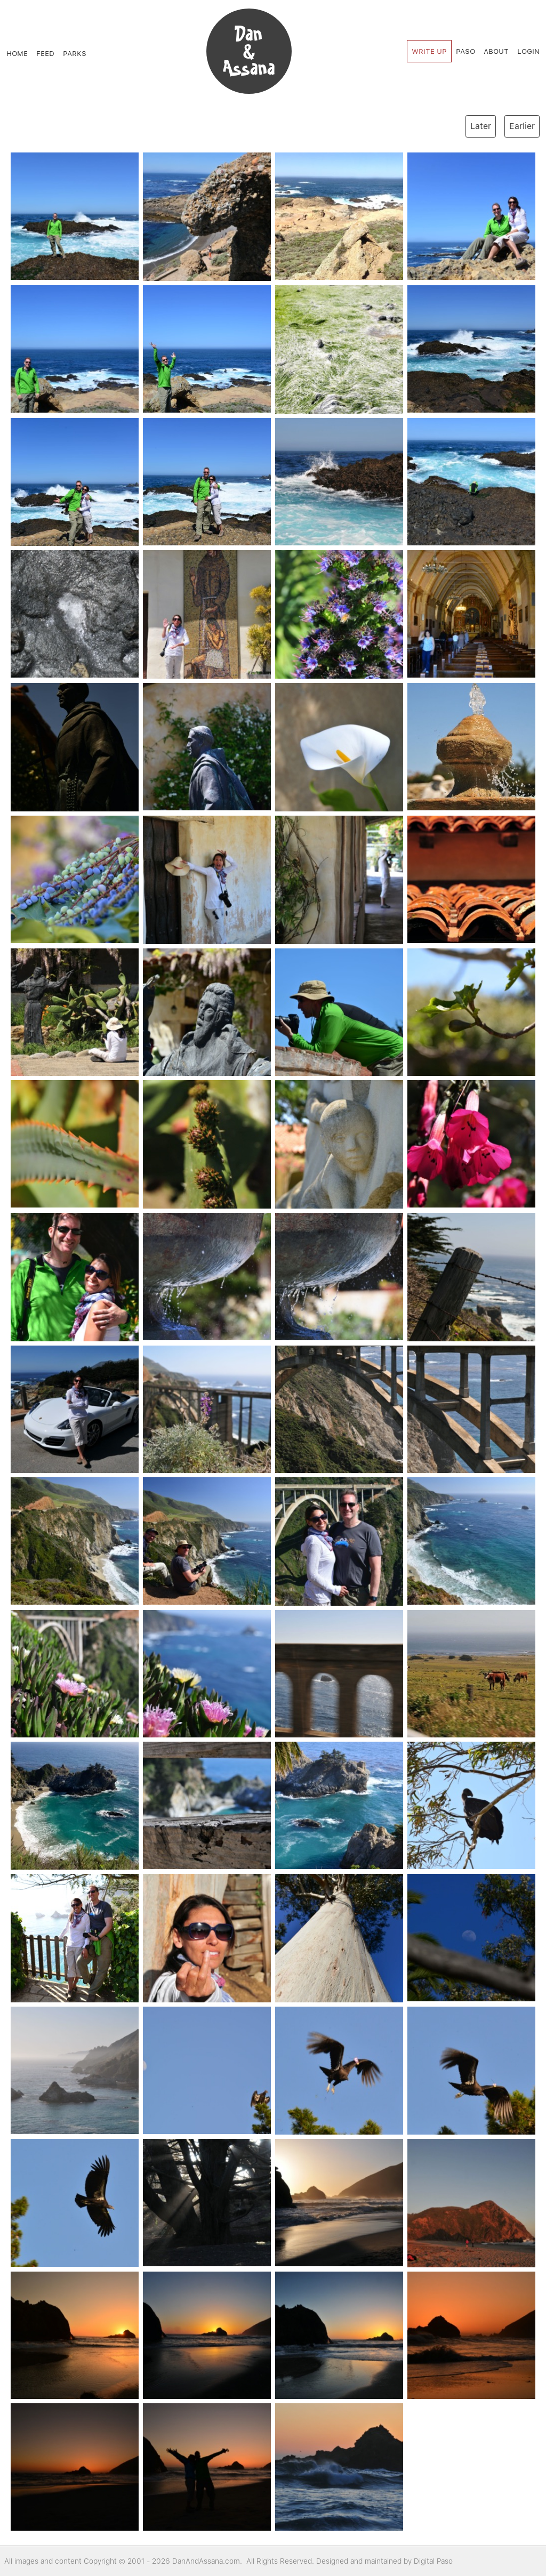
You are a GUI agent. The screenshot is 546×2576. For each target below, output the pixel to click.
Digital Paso (433, 2561)
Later (480, 126)
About (496, 51)
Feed (45, 53)
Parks (74, 53)
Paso (465, 51)
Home (17, 53)
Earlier (522, 126)
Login (528, 51)
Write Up (429, 51)
